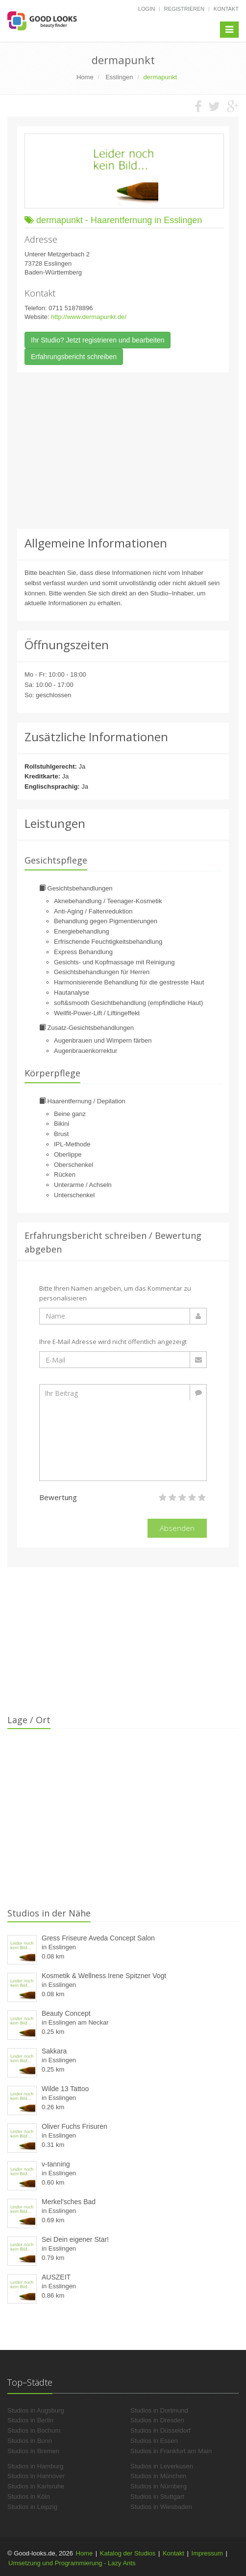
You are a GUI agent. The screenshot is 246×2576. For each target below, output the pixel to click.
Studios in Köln (28, 2496)
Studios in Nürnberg (158, 2486)
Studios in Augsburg (35, 2410)
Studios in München (158, 2476)
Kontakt (226, 9)
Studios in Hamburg (35, 2466)
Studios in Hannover (36, 2476)
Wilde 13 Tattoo (65, 2089)
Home (84, 2553)
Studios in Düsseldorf (160, 2430)
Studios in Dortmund (159, 2410)
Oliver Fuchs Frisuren (74, 2126)
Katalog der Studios (127, 2553)
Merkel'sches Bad (69, 2202)
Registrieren (184, 9)
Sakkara (54, 2051)
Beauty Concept (66, 2013)
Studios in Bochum (33, 2430)
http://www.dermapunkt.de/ (88, 316)
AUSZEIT (56, 2277)
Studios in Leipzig (32, 2506)
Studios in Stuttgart (157, 2496)
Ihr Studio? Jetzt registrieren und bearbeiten (97, 340)
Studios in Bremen (33, 2451)
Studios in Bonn (29, 2440)
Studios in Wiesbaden (161, 2506)
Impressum (207, 2553)
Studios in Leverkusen (161, 2466)
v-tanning (56, 2164)
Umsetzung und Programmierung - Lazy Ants (71, 2563)
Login (146, 9)
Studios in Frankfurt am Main (171, 2451)
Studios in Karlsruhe (35, 2486)
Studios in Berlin (30, 2420)
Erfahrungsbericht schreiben (74, 357)
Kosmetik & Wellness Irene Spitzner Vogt (104, 1976)
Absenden (177, 1528)
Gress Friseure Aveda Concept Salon (98, 1938)
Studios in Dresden (157, 2420)
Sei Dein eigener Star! (75, 2239)
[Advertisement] (123, 450)
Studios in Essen (154, 2440)
